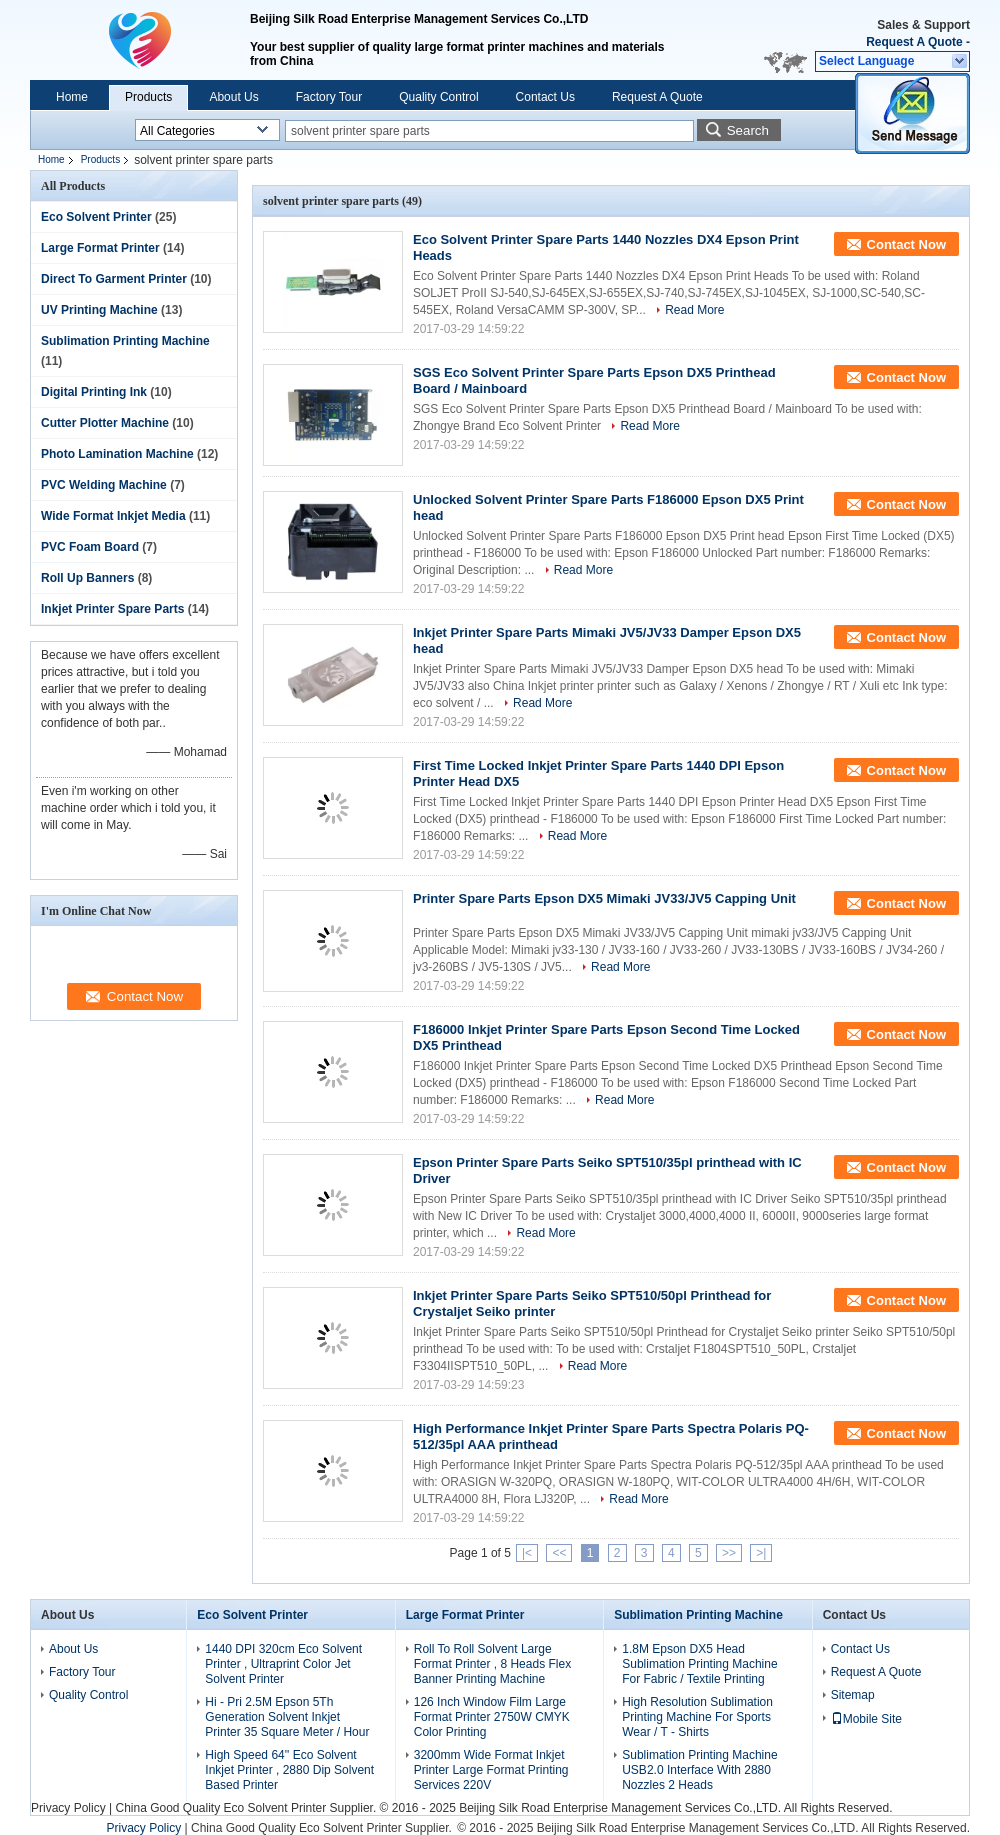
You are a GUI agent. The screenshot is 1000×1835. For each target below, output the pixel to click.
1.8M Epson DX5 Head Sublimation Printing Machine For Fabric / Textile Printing (699, 1664)
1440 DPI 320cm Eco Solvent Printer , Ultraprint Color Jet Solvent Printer (283, 1664)
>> (729, 1553)
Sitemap (853, 1695)
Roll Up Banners (87, 578)
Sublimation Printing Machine (125, 341)
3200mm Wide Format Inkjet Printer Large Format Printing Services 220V (491, 1770)
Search (748, 130)
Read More (694, 310)
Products (148, 97)
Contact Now (906, 244)
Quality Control (438, 97)
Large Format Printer (100, 248)
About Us (233, 97)
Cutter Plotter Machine (105, 423)
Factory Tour (329, 97)
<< (559, 1553)
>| (761, 1553)
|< (527, 1553)
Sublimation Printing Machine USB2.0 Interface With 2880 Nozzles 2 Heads (699, 1770)
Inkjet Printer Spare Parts (112, 609)
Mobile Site (866, 1719)
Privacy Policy (68, 1808)
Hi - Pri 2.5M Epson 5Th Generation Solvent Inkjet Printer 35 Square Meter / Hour (287, 1717)
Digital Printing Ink (94, 392)
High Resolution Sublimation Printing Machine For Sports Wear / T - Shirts (697, 1717)
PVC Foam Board (90, 547)
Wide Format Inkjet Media (113, 516)
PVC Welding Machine (104, 485)
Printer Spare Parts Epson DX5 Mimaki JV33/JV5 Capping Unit (604, 898)
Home (72, 97)
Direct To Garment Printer (114, 279)
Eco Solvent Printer (96, 217)
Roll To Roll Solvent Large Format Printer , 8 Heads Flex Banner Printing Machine (492, 1664)
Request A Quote (914, 42)
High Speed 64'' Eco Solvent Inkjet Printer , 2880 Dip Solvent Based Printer (289, 1770)
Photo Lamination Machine (117, 454)
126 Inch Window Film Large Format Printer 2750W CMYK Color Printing (492, 1717)
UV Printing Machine (99, 310)
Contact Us (545, 97)
